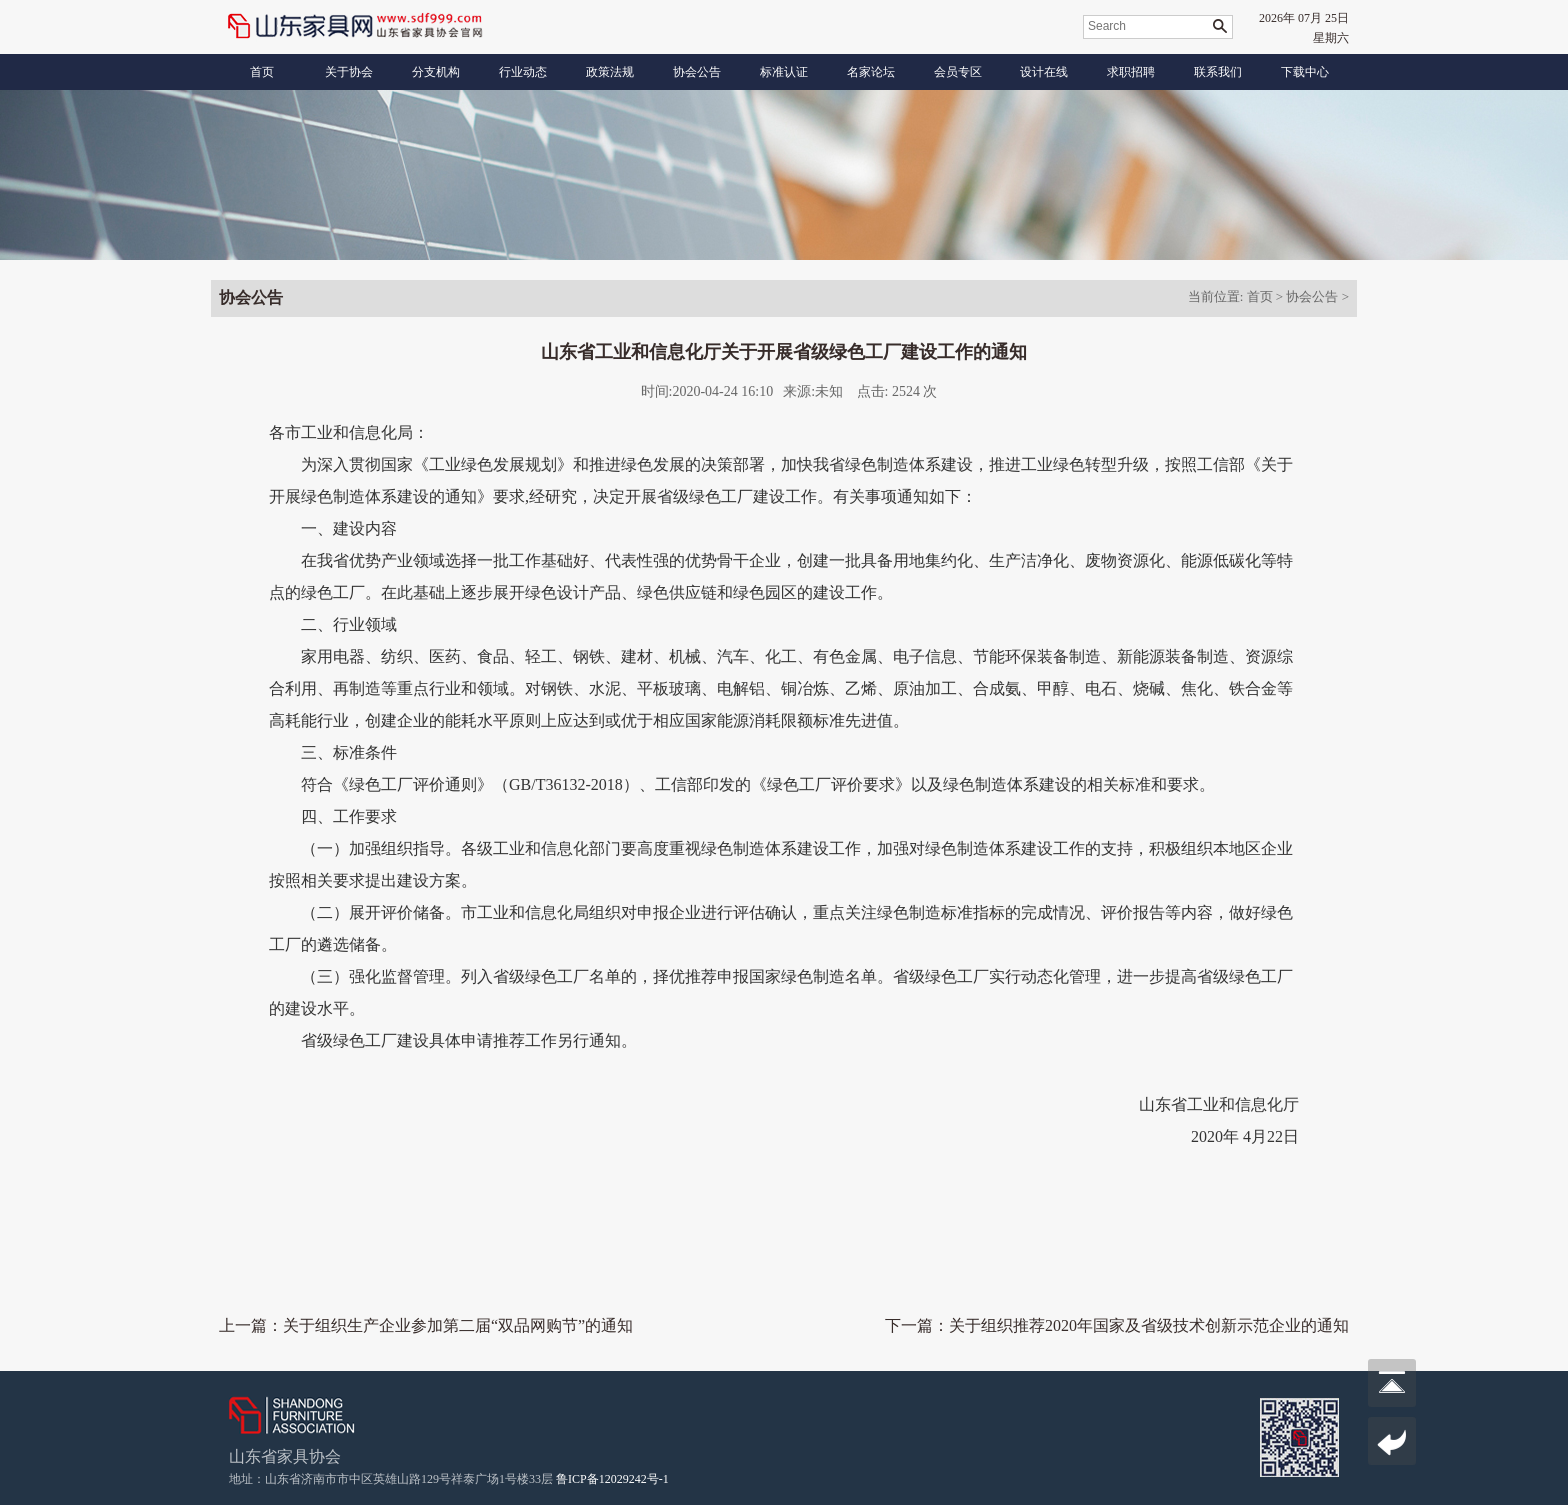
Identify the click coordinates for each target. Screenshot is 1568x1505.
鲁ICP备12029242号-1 (612, 1479)
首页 (262, 72)
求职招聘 (1131, 72)
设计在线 (1044, 72)
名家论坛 (871, 72)
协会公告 (697, 72)
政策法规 (610, 72)
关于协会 (349, 72)
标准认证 (784, 72)
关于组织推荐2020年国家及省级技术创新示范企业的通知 (1149, 1325)
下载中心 (1305, 72)
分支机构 (436, 72)
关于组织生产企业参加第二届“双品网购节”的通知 (458, 1325)
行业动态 (523, 72)
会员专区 (958, 72)
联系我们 (1218, 72)
